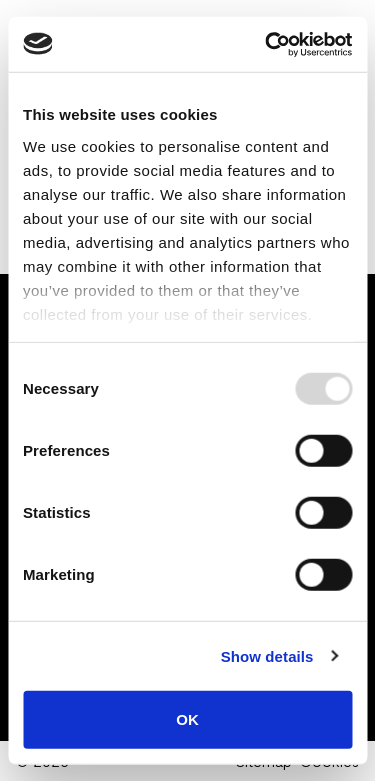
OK (187, 719)
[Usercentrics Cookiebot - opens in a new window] (267, 44)
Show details (267, 655)
